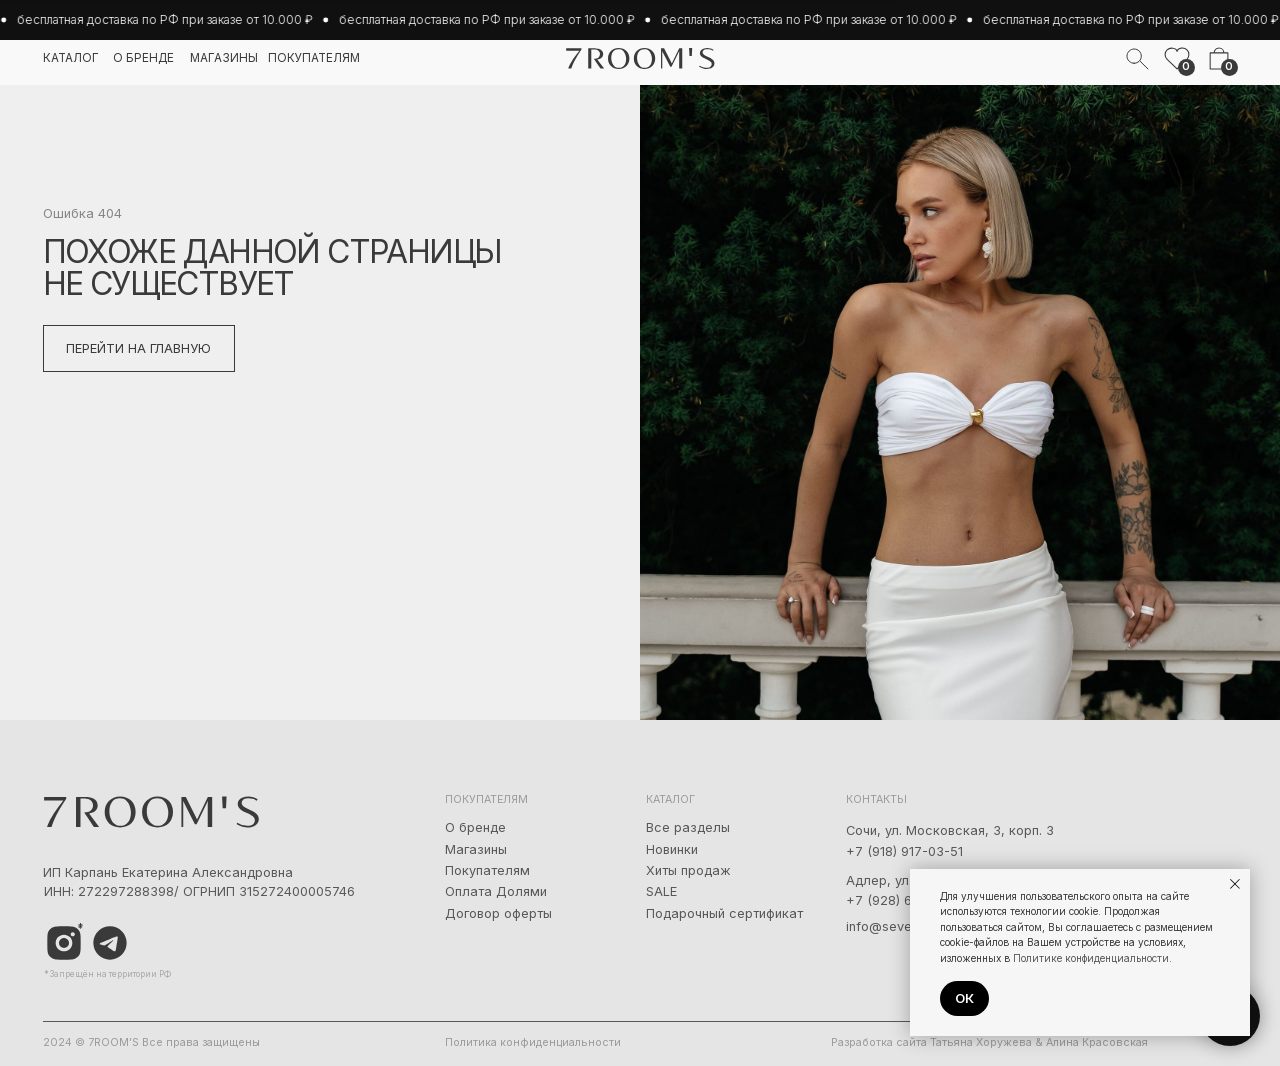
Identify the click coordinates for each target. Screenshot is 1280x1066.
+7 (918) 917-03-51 (904, 851)
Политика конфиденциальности (533, 1042)
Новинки (672, 849)
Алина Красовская (1097, 1042)
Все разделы (688, 827)
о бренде (143, 58)
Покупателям (487, 870)
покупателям (314, 58)
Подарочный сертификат (724, 913)
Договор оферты (498, 913)
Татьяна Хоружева (981, 1042)
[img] (110, 943)
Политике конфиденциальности (1091, 958)
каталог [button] (71, 58)
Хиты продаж (688, 870)
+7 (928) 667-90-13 (907, 900)
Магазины (476, 849)
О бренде (475, 827)
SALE (661, 891)
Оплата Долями (496, 891)
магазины (224, 58)
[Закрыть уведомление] (1235, 884)
